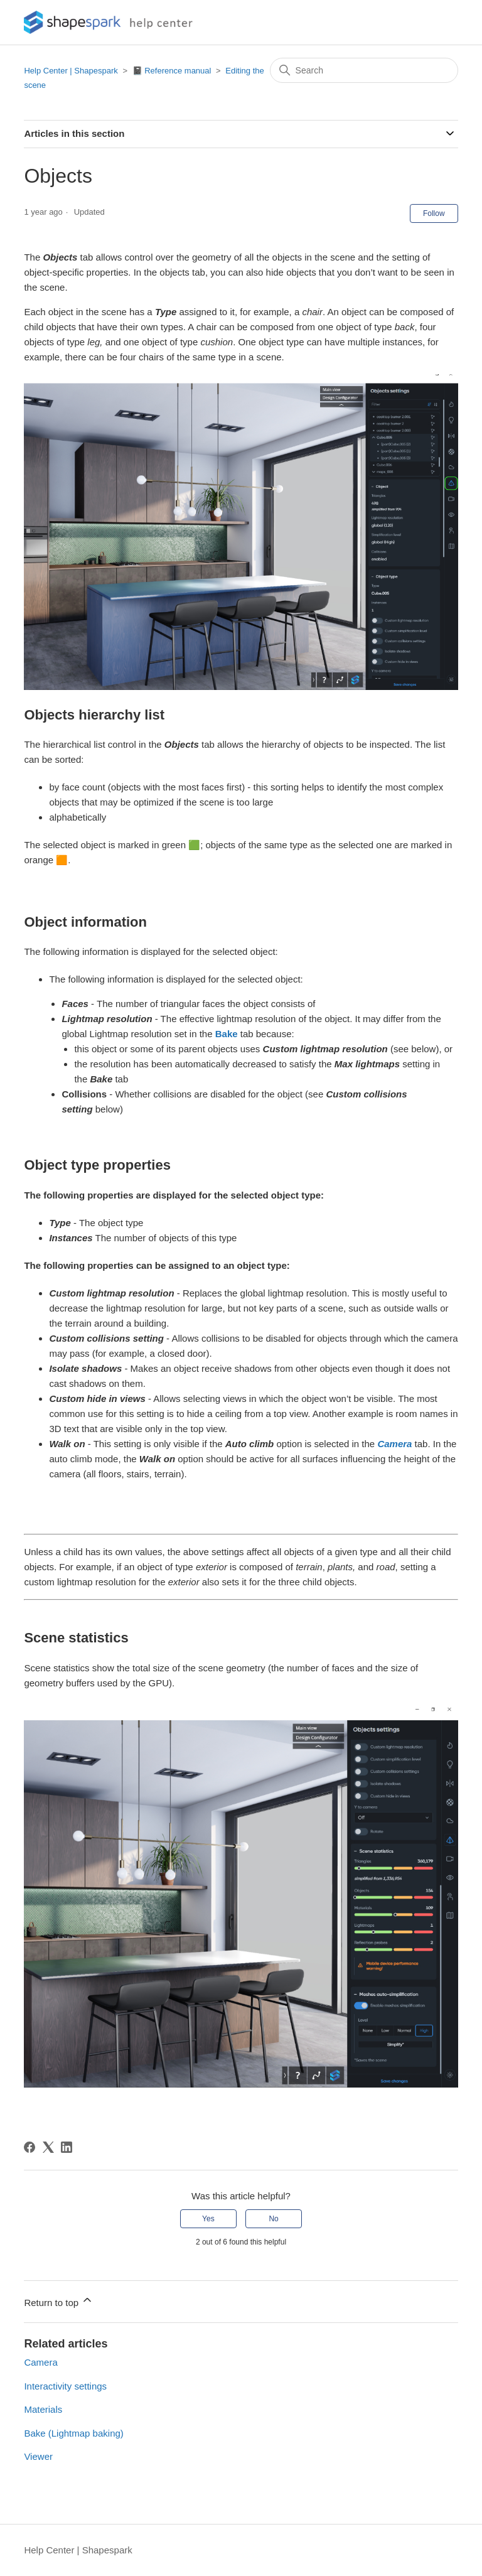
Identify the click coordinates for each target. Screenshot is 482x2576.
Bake (226, 1033)
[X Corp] (48, 2147)
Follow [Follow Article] (434, 213)
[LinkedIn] (66, 2147)
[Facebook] (29, 2147)
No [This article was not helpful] (273, 2218)
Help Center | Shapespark (70, 70)
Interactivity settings (65, 2386)
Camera (40, 2362)
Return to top (59, 2300)
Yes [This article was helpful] (208, 2218)
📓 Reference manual (172, 70)
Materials (43, 2409)
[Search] (364, 70)
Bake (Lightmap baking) (73, 2433)
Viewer (38, 2456)
